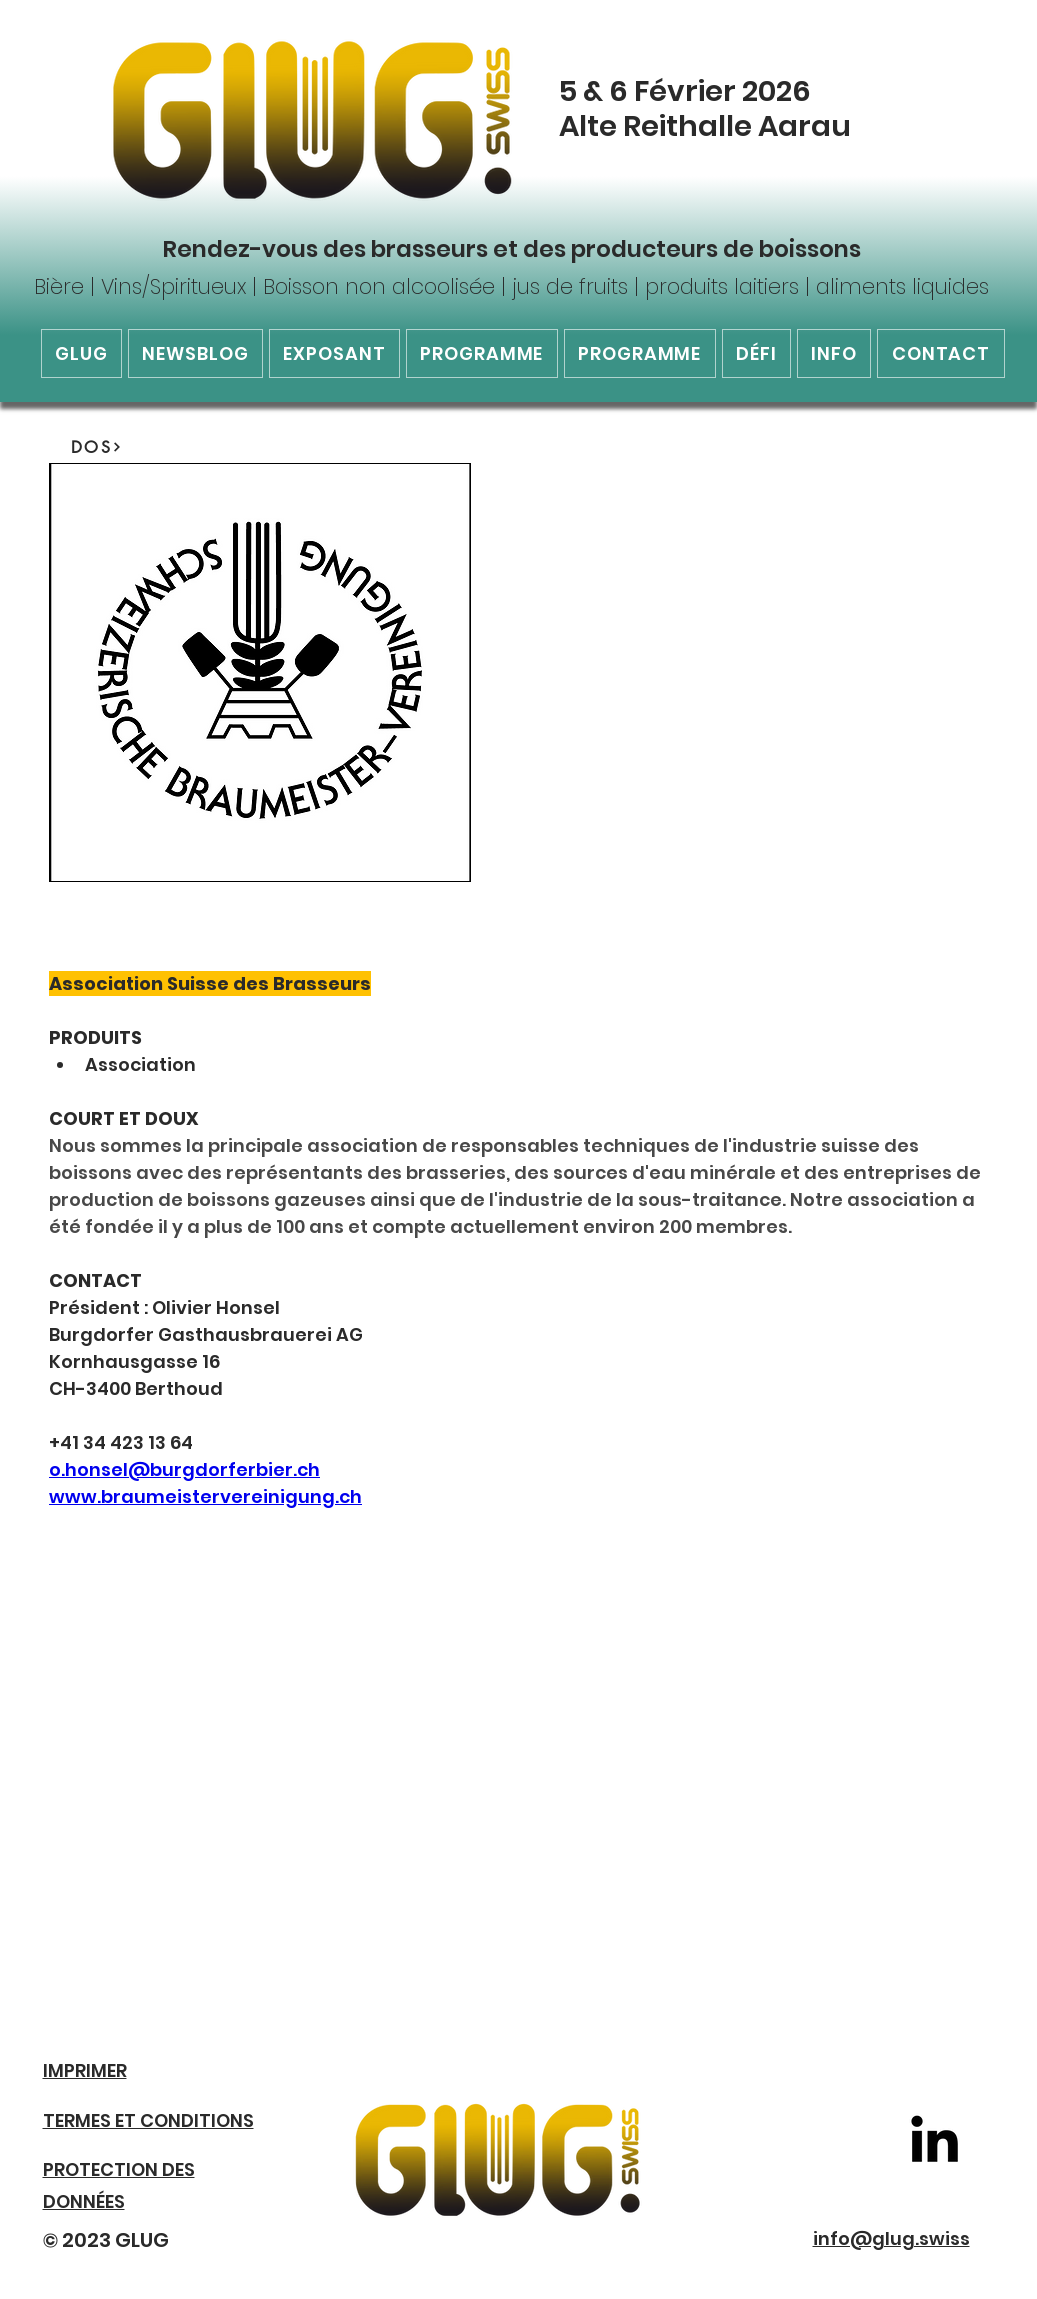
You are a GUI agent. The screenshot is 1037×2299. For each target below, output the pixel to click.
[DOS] (97, 447)
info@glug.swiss (891, 2238)
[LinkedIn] (934, 2138)
